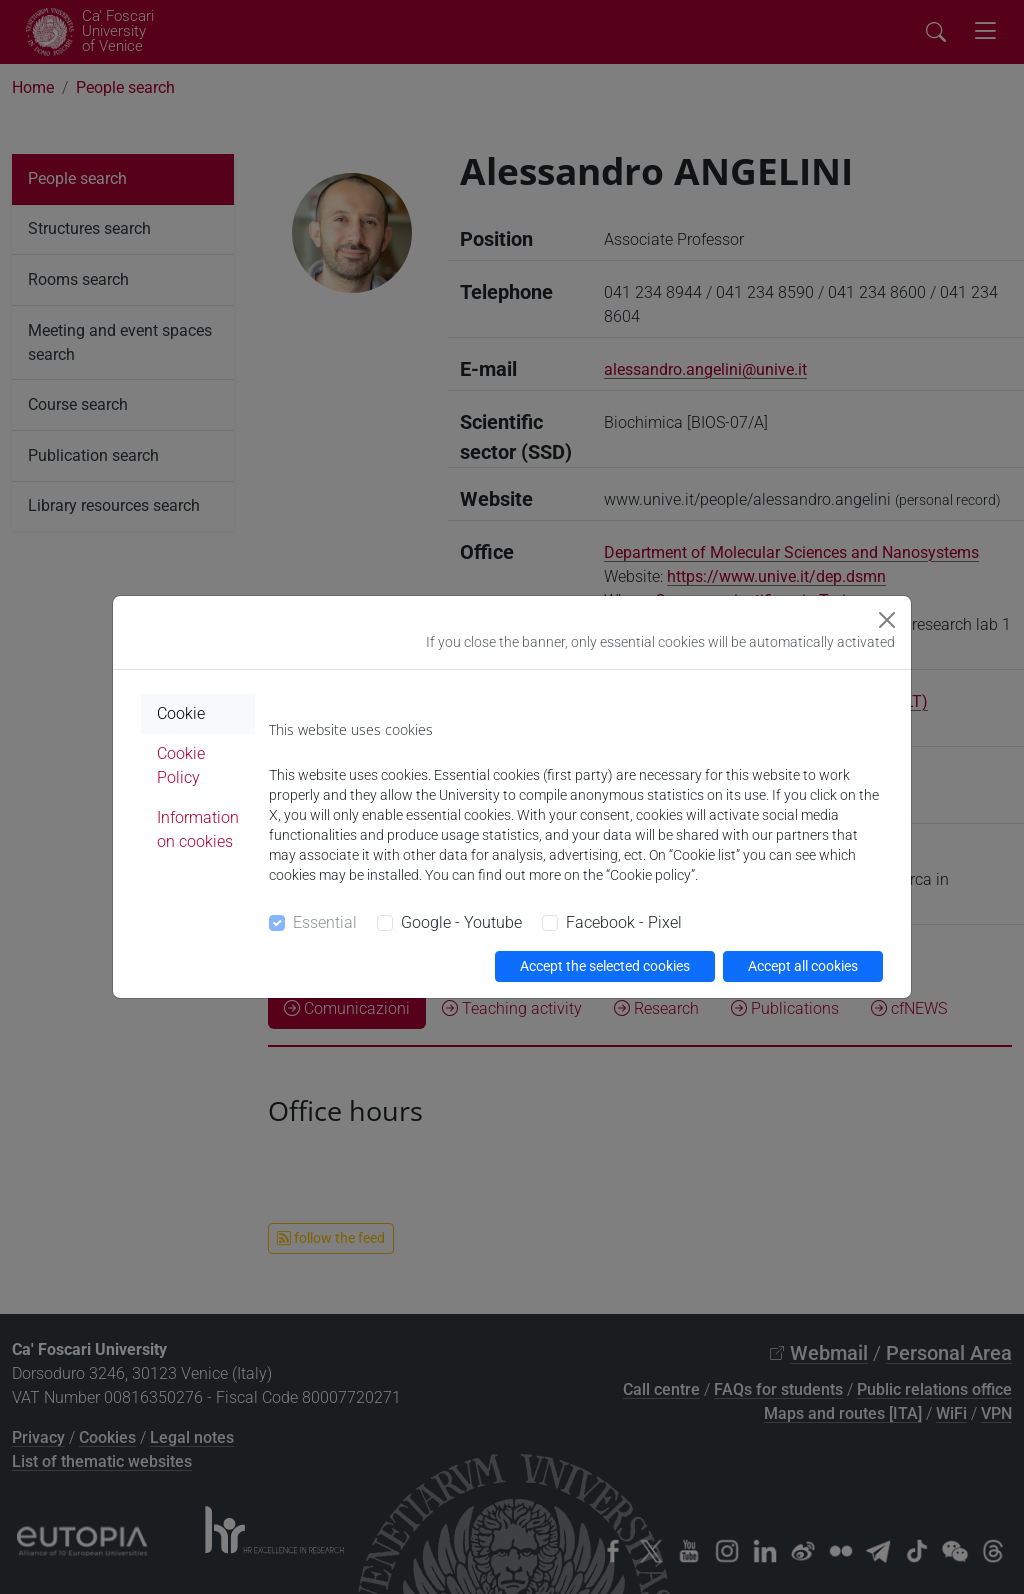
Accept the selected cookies (605, 966)
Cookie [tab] (181, 713)
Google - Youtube (461, 922)
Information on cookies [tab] (198, 829)
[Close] (887, 620)
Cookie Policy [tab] (181, 765)
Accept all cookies (803, 966)
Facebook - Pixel (624, 922)
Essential (325, 922)
